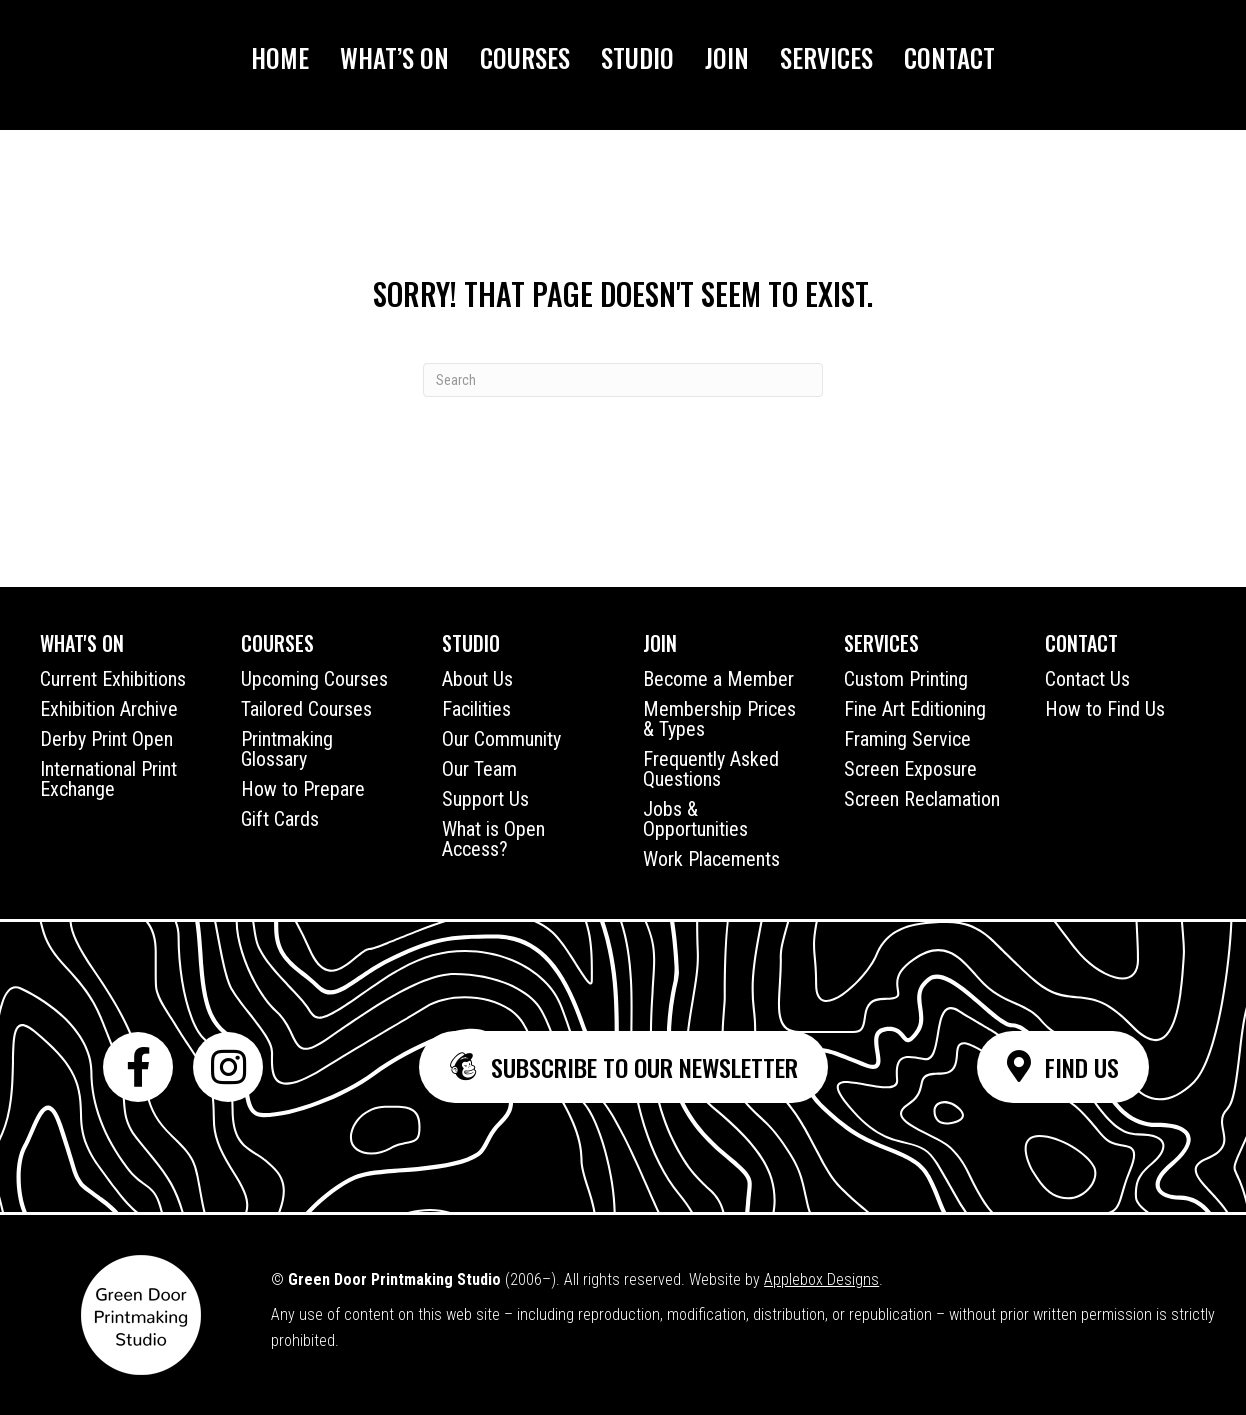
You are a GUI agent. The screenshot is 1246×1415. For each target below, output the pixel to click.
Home (280, 57)
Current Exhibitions (113, 679)
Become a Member (718, 679)
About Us (477, 679)
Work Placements (711, 859)
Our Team (479, 769)
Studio (637, 57)
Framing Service (907, 739)
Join (727, 57)
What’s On (394, 57)
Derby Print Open (106, 739)
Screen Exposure (910, 769)
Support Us (485, 799)
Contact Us (1087, 679)
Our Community (501, 739)
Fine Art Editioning (915, 709)
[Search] (623, 380)
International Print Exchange (108, 779)
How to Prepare (303, 789)
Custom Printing (906, 679)
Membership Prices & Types (719, 719)
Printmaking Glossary (287, 749)
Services (826, 57)
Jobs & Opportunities (695, 819)
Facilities (476, 709)
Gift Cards (280, 819)
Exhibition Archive (109, 709)
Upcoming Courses (314, 679)
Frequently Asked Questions (711, 769)
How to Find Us (1105, 709)
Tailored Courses (306, 709)
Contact (949, 57)
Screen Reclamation (922, 799)
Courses (525, 57)
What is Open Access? (493, 839)
